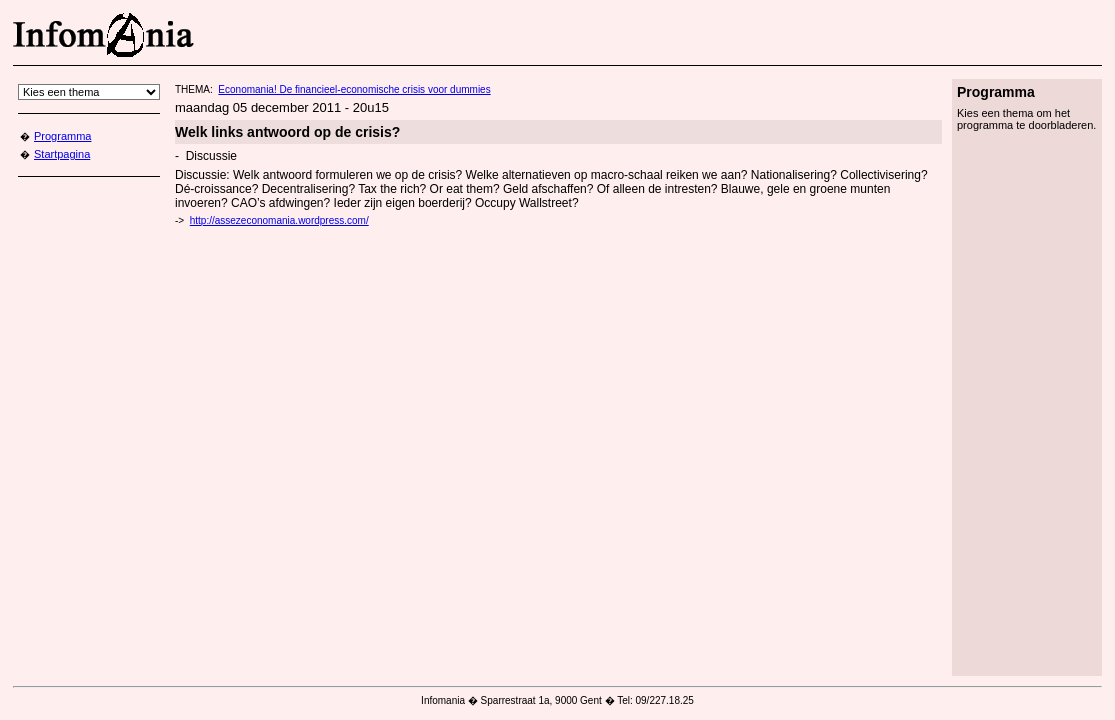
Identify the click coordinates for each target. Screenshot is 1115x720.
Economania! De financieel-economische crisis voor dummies (354, 89)
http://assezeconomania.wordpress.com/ (279, 220)
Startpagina (62, 154)
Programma (62, 136)
